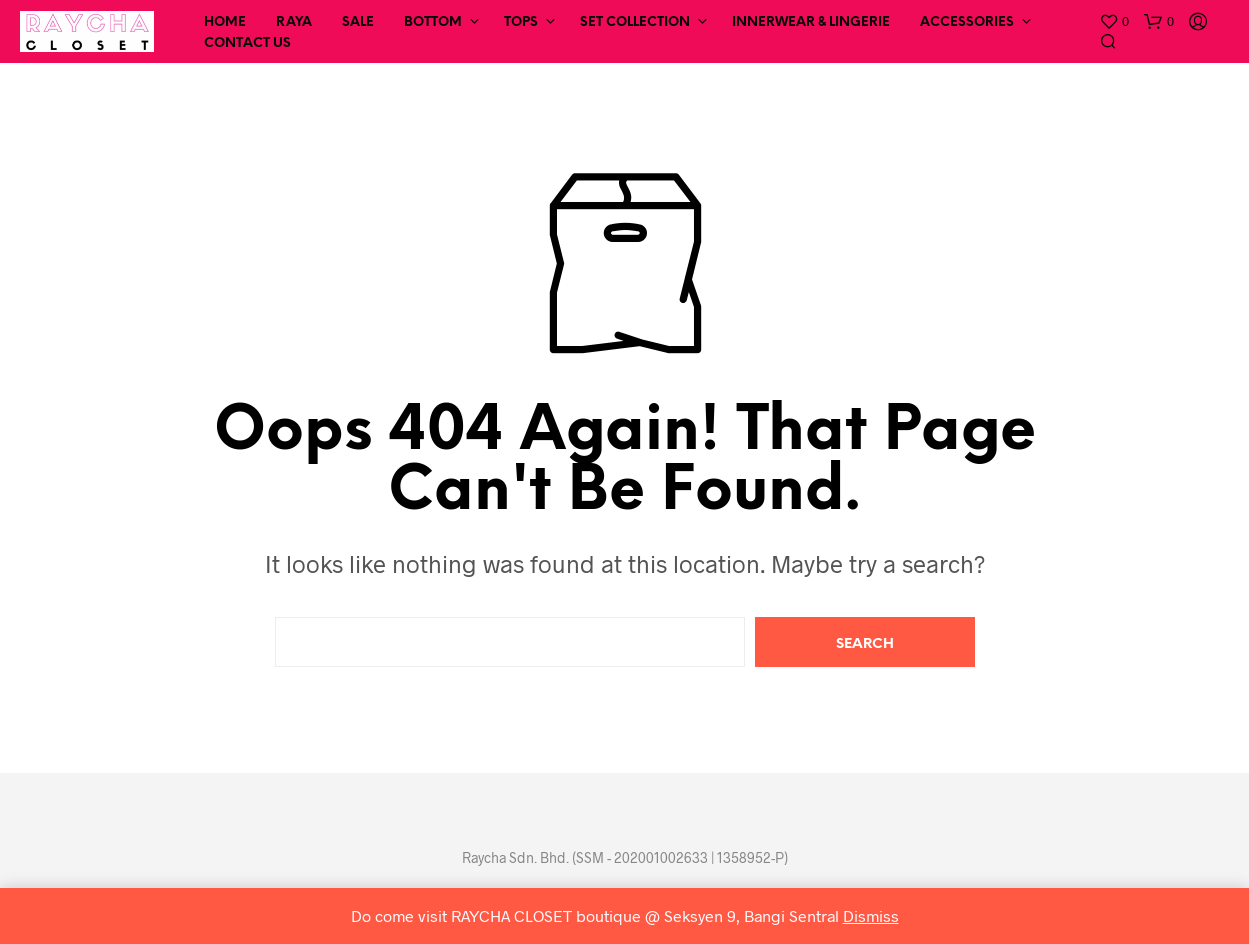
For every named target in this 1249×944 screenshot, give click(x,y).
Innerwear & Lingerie (811, 22)
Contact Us (247, 43)
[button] (1114, 22)
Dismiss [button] (871, 915)
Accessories (967, 22)
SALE (358, 22)
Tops (521, 22)
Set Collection (635, 22)
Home (225, 22)
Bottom (433, 22)
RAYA (294, 22)
